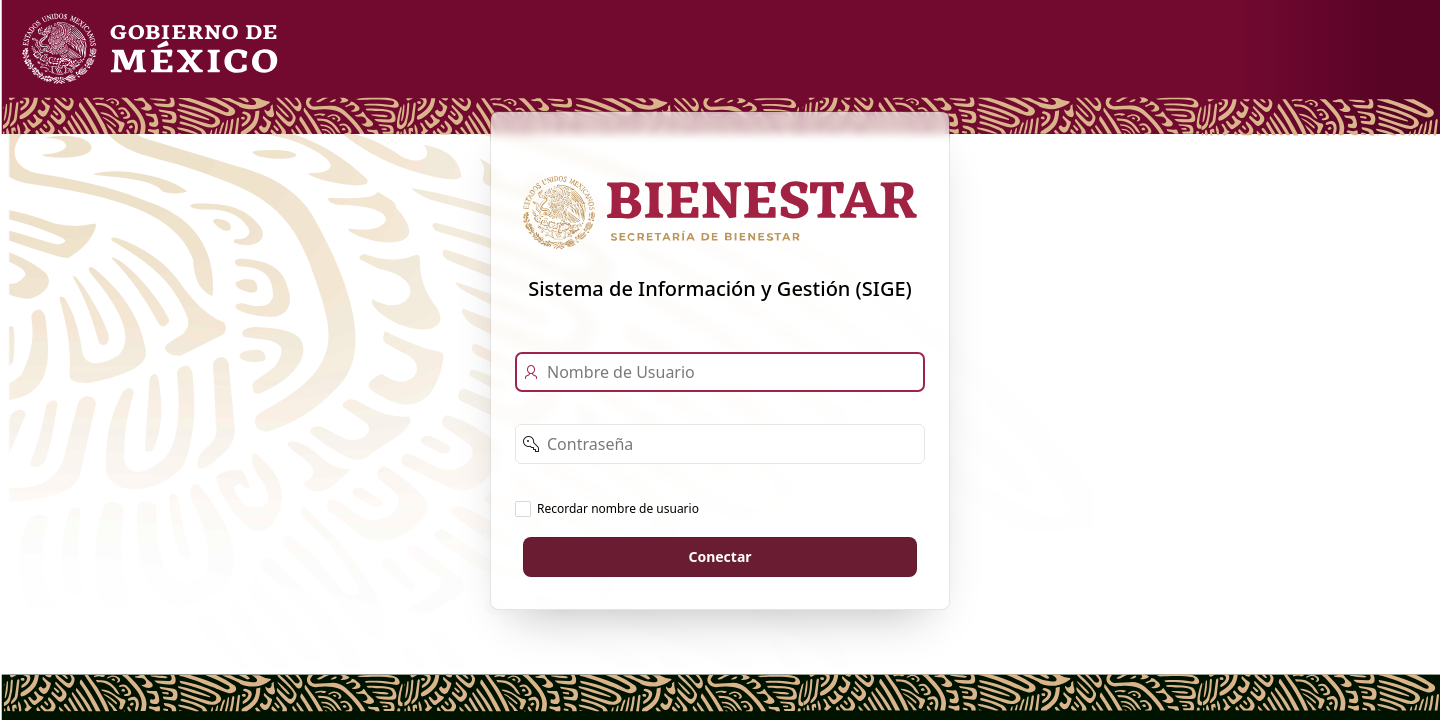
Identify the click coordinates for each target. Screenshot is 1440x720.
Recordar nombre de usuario (618, 508)
